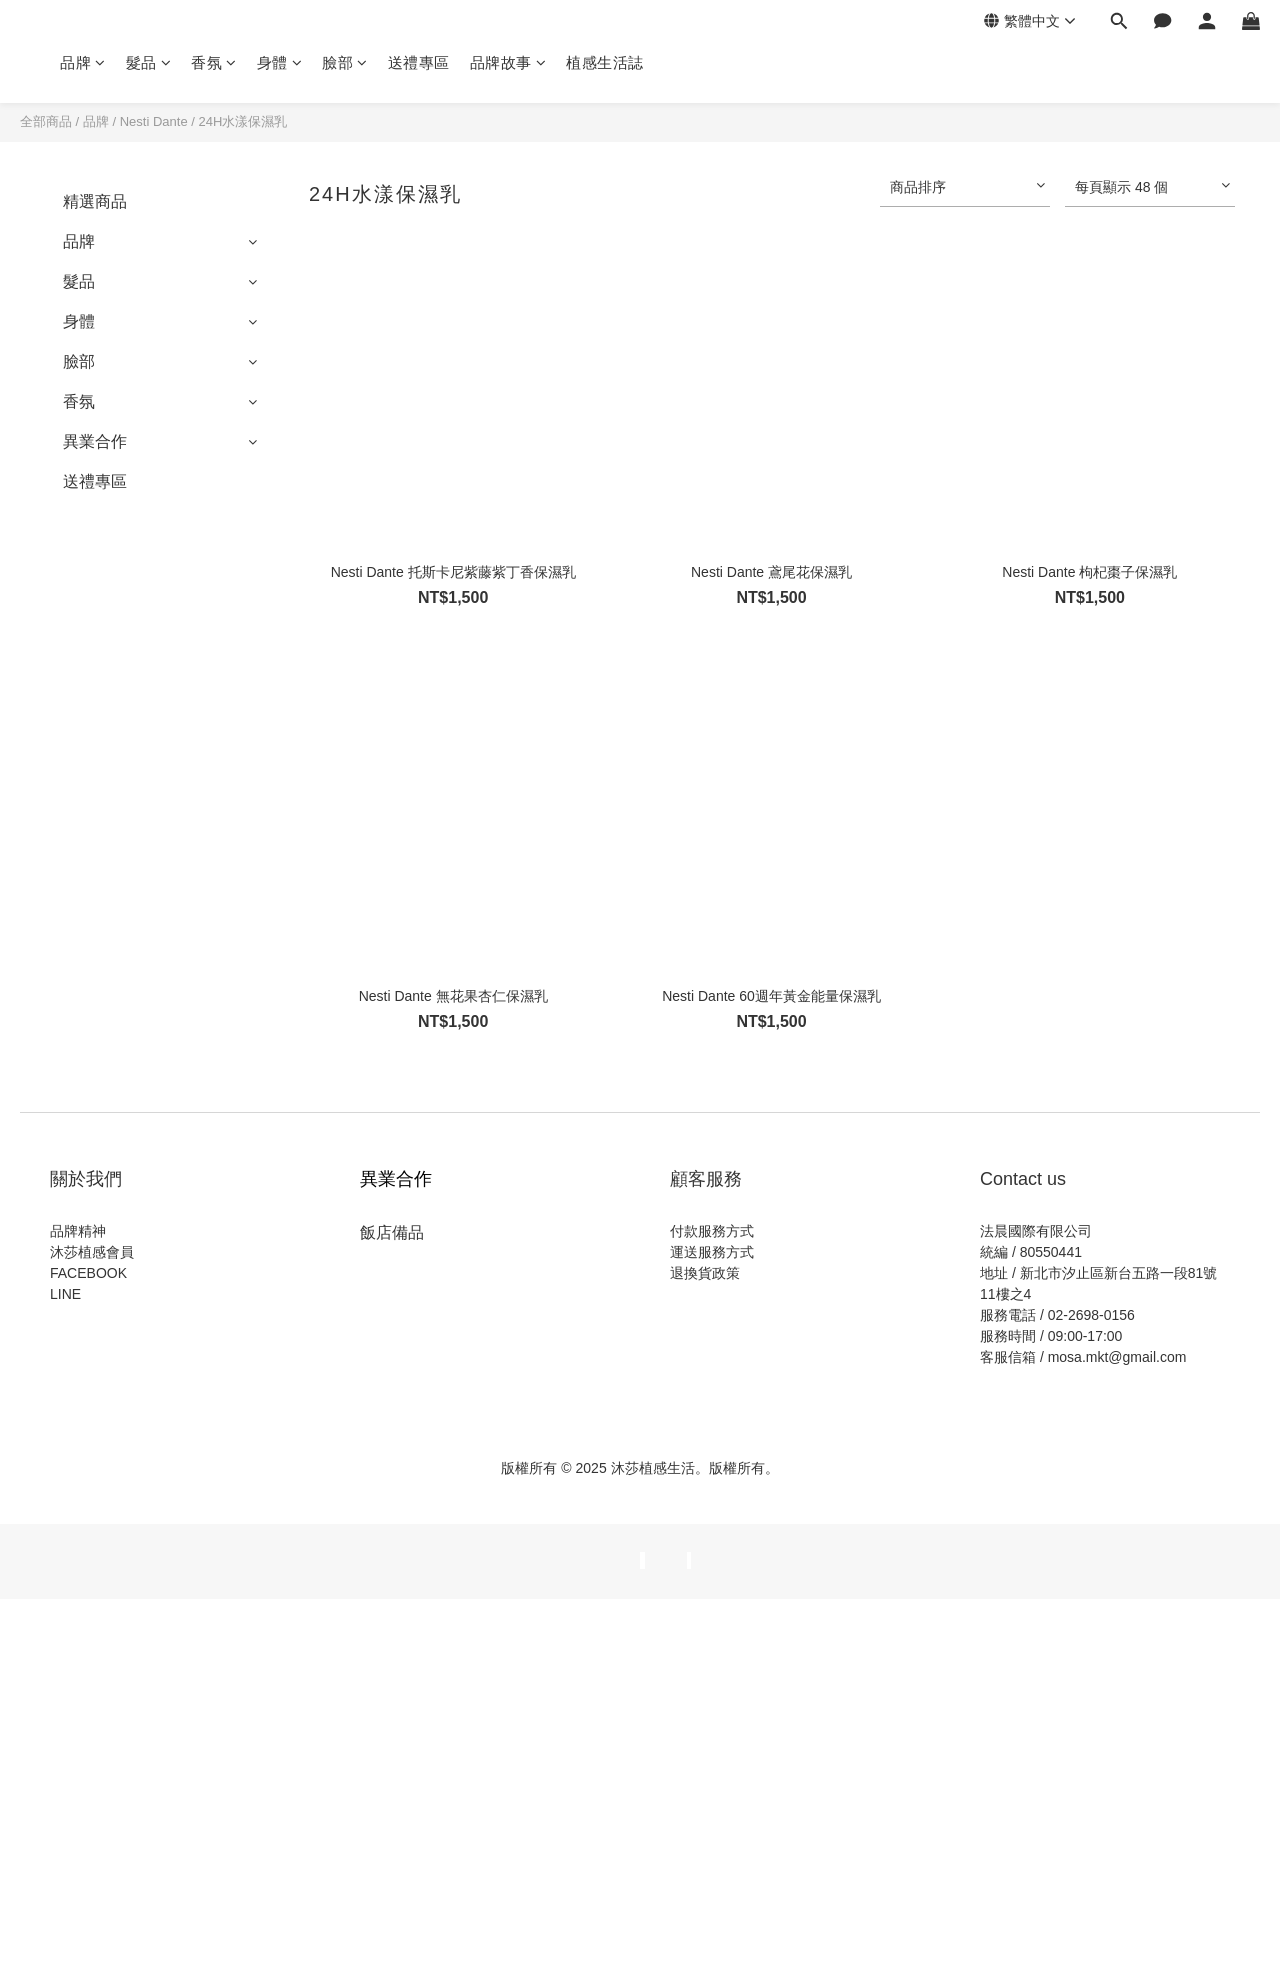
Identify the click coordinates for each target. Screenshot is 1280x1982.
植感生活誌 (605, 62)
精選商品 (95, 201)
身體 (280, 62)
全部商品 (46, 121)
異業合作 (95, 441)
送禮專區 (419, 62)
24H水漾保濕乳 (242, 121)
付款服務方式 (712, 1231)
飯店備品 (392, 1232)
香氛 (214, 62)
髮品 (149, 62)
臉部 (345, 62)
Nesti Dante (154, 121)
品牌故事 (508, 62)
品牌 (83, 62)
